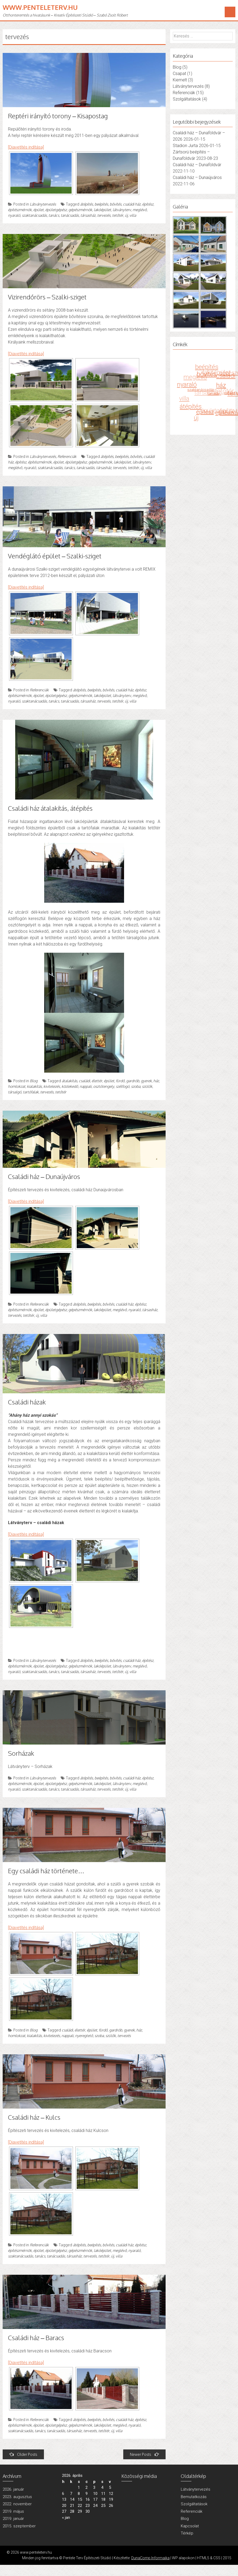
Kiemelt (180, 79)
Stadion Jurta (185, 145)
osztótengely (103, 1086)
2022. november (17, 2504)
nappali (86, 1086)
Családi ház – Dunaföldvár (197, 164)
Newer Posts (144, 2454)
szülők (147, 1086)
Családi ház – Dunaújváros (44, 1176)
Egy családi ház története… (46, 1871)
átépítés (86, 204)
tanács (53, 215)
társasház (88, 215)
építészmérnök (20, 209)
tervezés (103, 215)
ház (156, 1080)
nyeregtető (84, 2035)
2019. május (13, 2511)
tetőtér (117, 215)
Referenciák (67, 456)
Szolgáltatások (187, 99)
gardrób (132, 1080)
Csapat (179, 73)
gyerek (146, 1080)
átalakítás (69, 1080)
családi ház (132, 204)
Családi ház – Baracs (36, 2338)
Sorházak (21, 1753)
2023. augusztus (17, 2496)
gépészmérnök (80, 209)
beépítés (101, 204)
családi (84, 1080)
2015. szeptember (19, 2526)
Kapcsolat (190, 2526)
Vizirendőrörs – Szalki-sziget (47, 297)
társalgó (14, 1092)
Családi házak (27, 1402)
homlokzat (16, 1086)
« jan (66, 2517)
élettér (97, 1080)
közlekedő (69, 1086)
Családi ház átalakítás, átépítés (50, 808)
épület (38, 209)
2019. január (13, 2518)
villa (132, 215)
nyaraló (14, 215)
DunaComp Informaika (150, 2558)
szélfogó (122, 1086)
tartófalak (31, 1092)
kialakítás (34, 1086)
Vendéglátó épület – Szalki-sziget (54, 556)
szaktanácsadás (34, 215)
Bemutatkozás (194, 2496)
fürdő (120, 1080)
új (126, 215)
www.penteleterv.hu (40, 7)
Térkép (187, 2533)
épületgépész (56, 209)
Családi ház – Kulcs (34, 2117)
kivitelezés (51, 1086)
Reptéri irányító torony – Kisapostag (58, 116)
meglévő (140, 209)
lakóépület (102, 209)
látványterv (122, 209)
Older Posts (23, 2454)
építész (147, 204)
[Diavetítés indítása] (26, 147)
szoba (135, 1086)
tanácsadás (70, 215)
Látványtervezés (43, 204)
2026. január (13, 2489)
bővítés (115, 204)
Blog (34, 1080)
